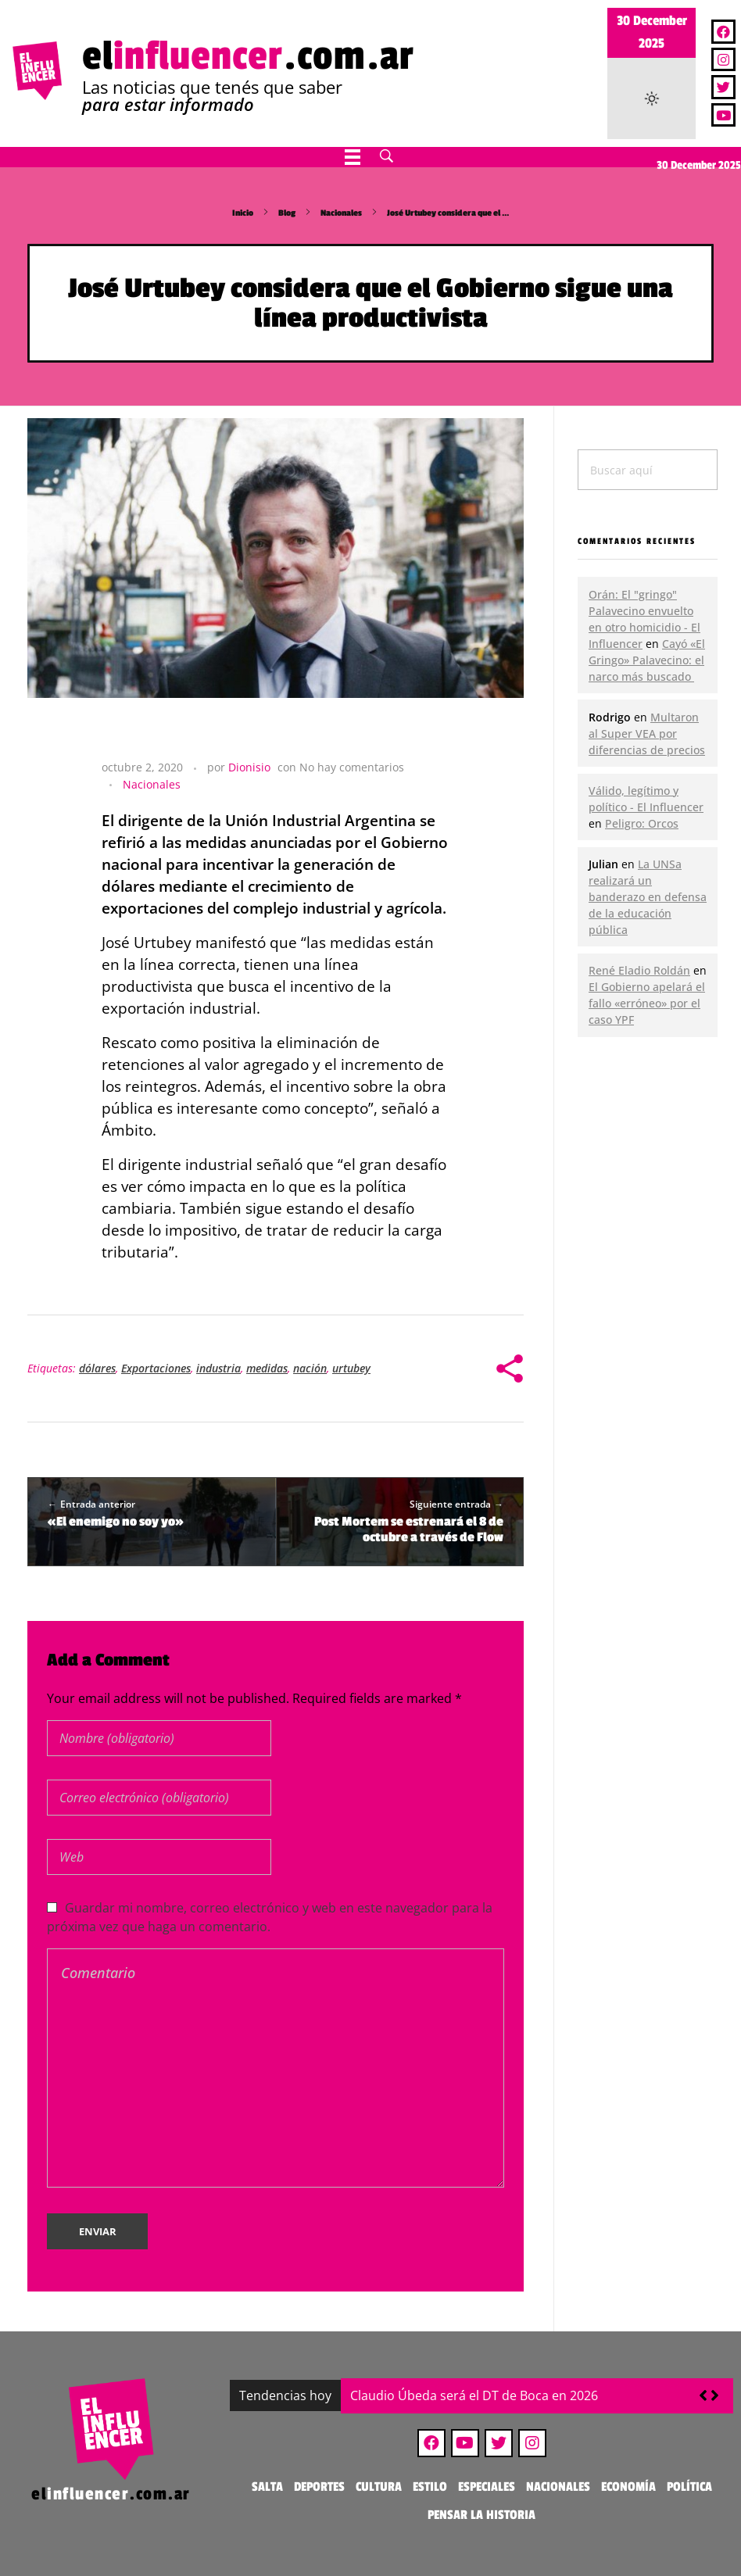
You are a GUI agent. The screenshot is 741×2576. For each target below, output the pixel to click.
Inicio (242, 213)
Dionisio (249, 767)
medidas (267, 1368)
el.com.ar (248, 56)
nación (310, 1368)
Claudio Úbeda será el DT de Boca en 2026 (474, 2395)
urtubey (351, 1368)
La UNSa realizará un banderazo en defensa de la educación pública (648, 897)
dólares (97, 1368)
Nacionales (341, 213)
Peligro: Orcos (641, 823)
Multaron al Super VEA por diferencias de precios (647, 733)
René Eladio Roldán (639, 970)
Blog (286, 213)
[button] (714, 2395)
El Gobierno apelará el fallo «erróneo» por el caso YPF (647, 1003)
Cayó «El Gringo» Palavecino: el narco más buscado (647, 660)
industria (218, 1368)
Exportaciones (156, 1368)
